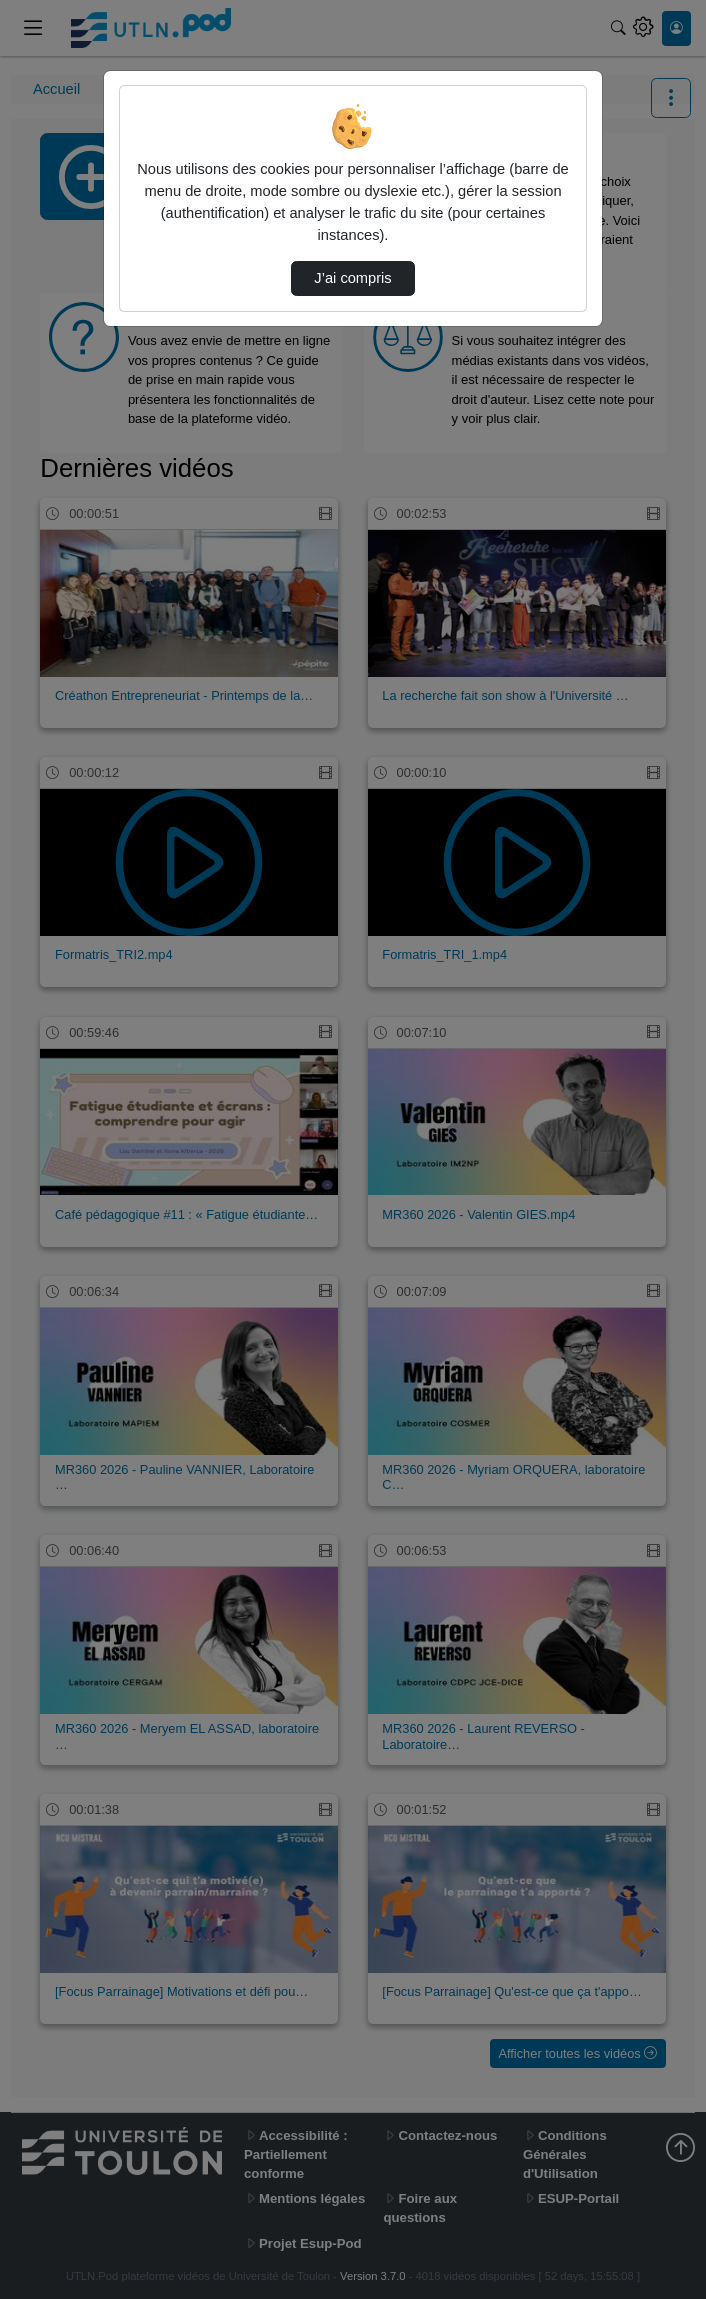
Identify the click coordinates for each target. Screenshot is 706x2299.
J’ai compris (352, 278)
